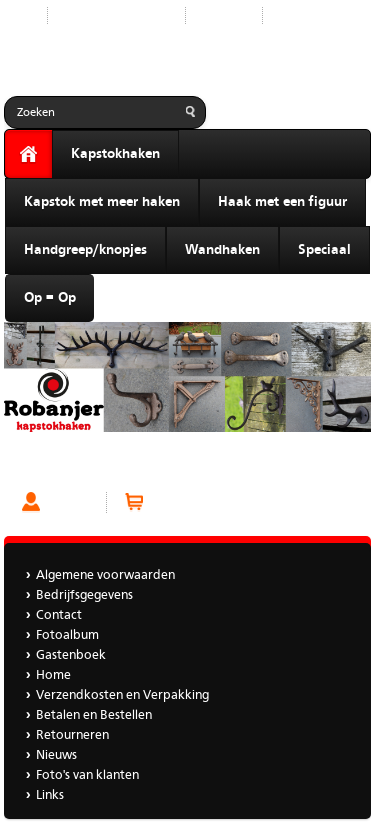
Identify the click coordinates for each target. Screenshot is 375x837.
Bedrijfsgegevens (84, 595)
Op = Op (50, 298)
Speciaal (324, 250)
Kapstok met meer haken (102, 202)
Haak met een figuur (282, 202)
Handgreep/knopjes (85, 250)
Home (53, 675)
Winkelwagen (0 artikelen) (226, 502)
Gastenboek (313, 15)
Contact (224, 15)
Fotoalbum (67, 635)
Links (50, 795)
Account (72, 502)
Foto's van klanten (87, 775)
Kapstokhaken (115, 154)
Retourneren (72, 735)
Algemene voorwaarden (105, 575)
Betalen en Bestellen (94, 715)
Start (18, 15)
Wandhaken (222, 250)
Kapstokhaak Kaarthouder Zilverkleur (118, 465)
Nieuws (56, 755)
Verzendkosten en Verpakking (122, 695)
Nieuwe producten (116, 15)
